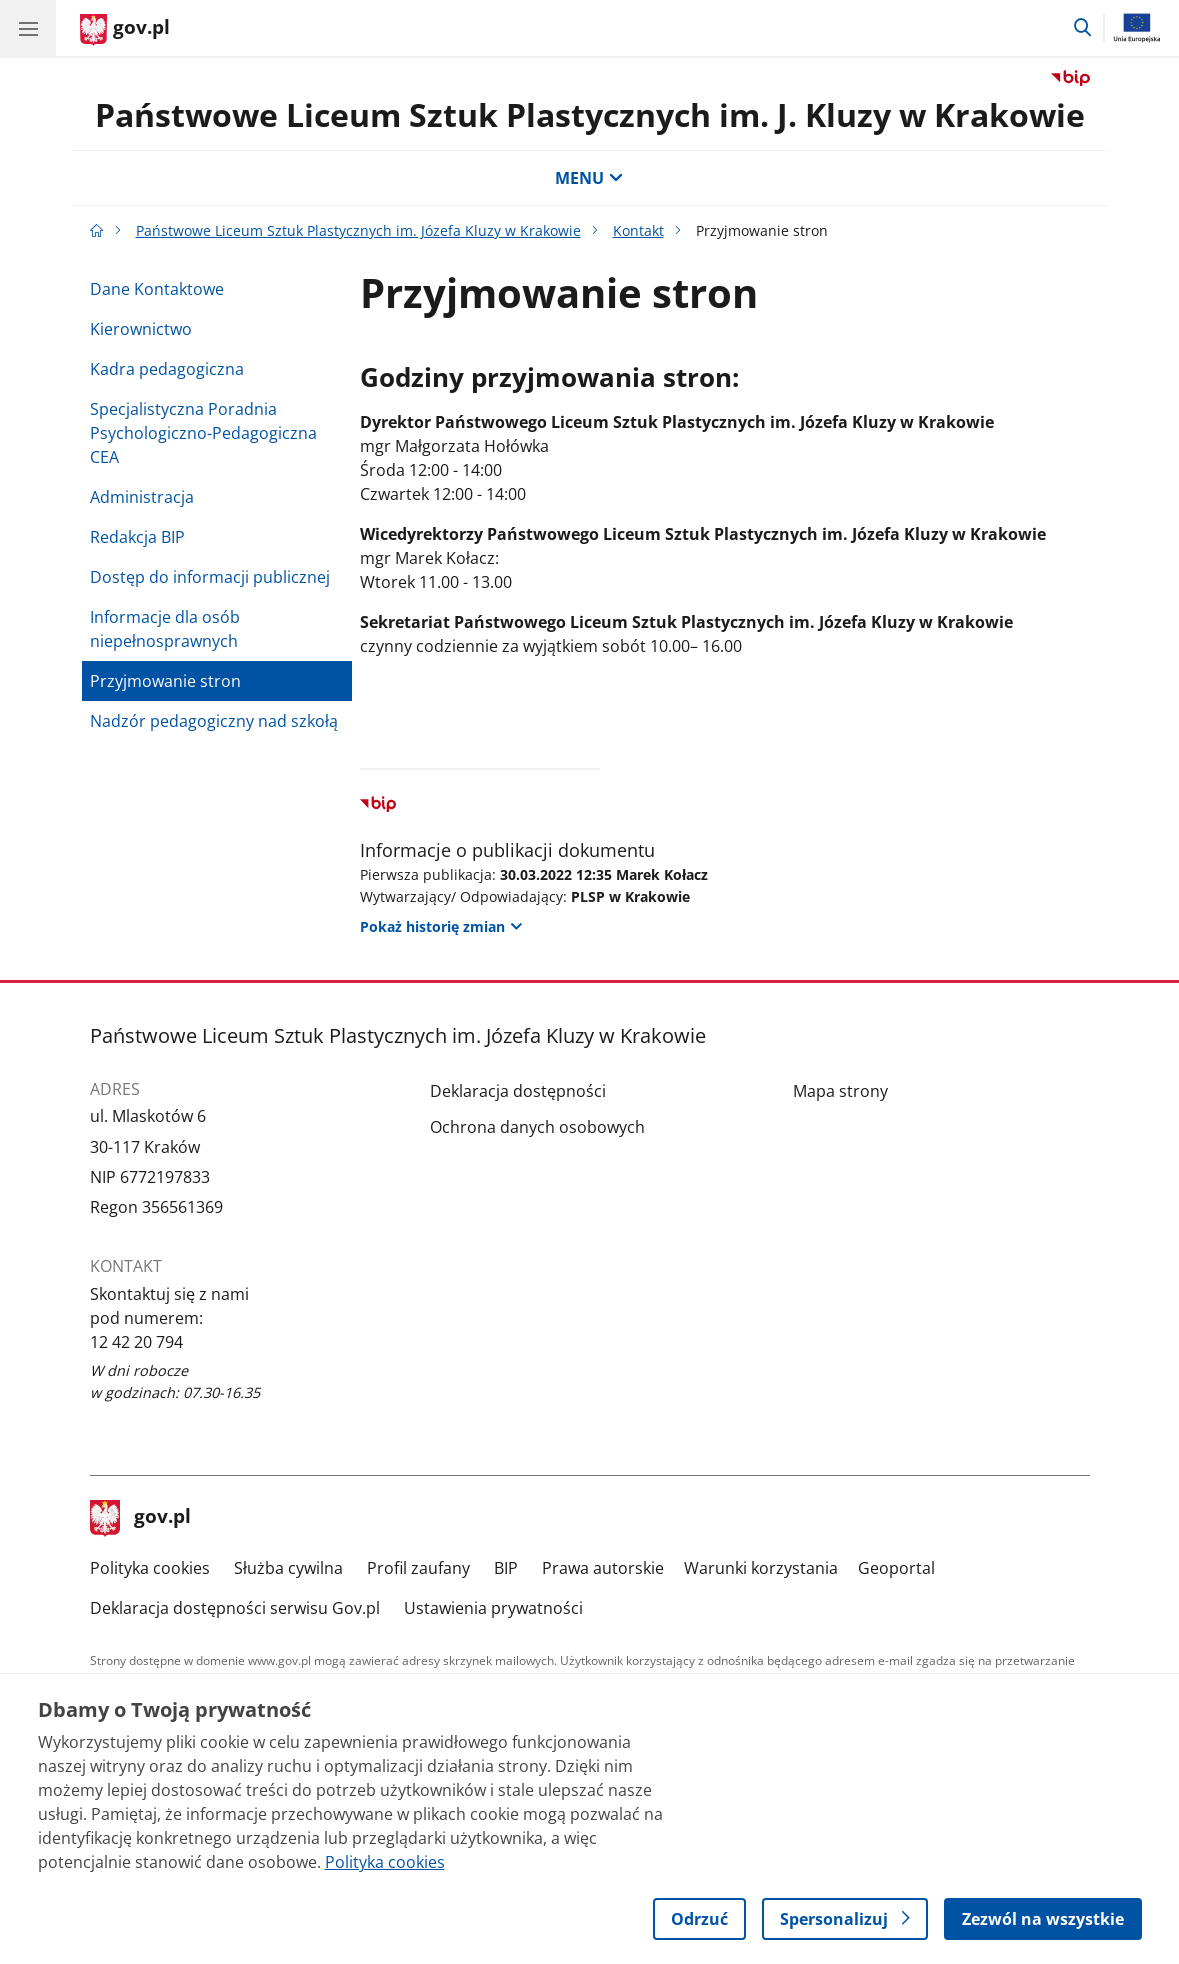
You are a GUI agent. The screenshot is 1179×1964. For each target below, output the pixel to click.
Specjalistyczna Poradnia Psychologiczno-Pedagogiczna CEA (203, 433)
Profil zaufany (418, 1568)
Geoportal (896, 1568)
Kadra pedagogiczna (167, 369)
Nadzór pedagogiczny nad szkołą (214, 721)
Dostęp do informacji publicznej (210, 577)
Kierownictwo (141, 329)
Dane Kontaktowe (157, 289)
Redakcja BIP (137, 537)
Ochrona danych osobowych (537, 1127)
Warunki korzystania (761, 1568)
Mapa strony (840, 1091)
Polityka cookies (150, 1568)
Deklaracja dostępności (518, 1091)
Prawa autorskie (603, 1568)
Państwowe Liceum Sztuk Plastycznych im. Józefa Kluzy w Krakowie (358, 230)
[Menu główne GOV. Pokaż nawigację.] (28, 28)
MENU (589, 178)
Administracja (142, 497)
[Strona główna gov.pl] (125, 30)
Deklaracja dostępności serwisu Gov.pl (235, 1608)
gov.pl (141, 1518)
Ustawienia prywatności (493, 1608)
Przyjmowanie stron (165, 681)
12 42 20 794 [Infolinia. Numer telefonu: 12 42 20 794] (136, 1342)
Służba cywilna (288, 1568)
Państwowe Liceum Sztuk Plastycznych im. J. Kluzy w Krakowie (590, 114)
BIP (506, 1568)
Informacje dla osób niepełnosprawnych (165, 629)
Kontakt (638, 230)
